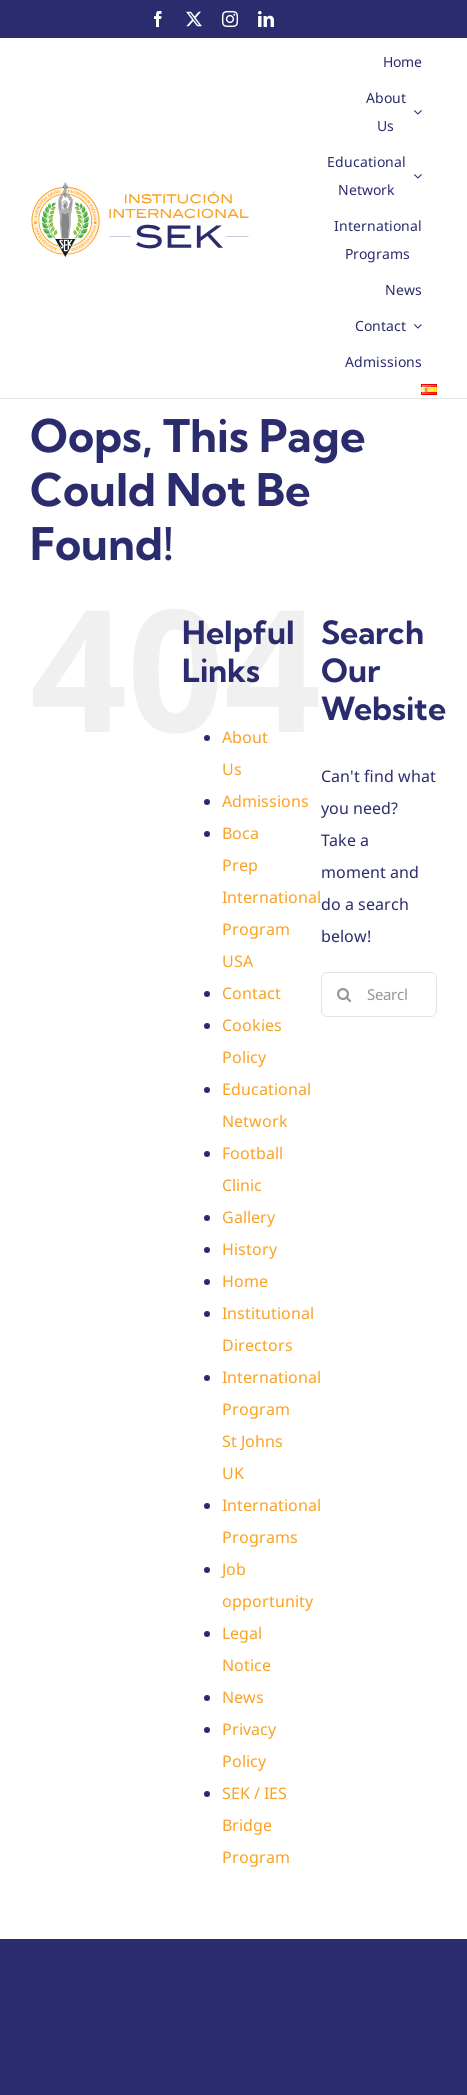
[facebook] (158, 19)
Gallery (248, 1217)
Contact (251, 993)
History (249, 1249)
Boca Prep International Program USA (271, 897)
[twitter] (194, 19)
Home (245, 1281)
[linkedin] (266, 19)
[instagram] (230, 19)
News (243, 1697)
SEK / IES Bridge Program (256, 1825)
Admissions (265, 801)
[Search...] (379, 994)
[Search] (343, 994)
